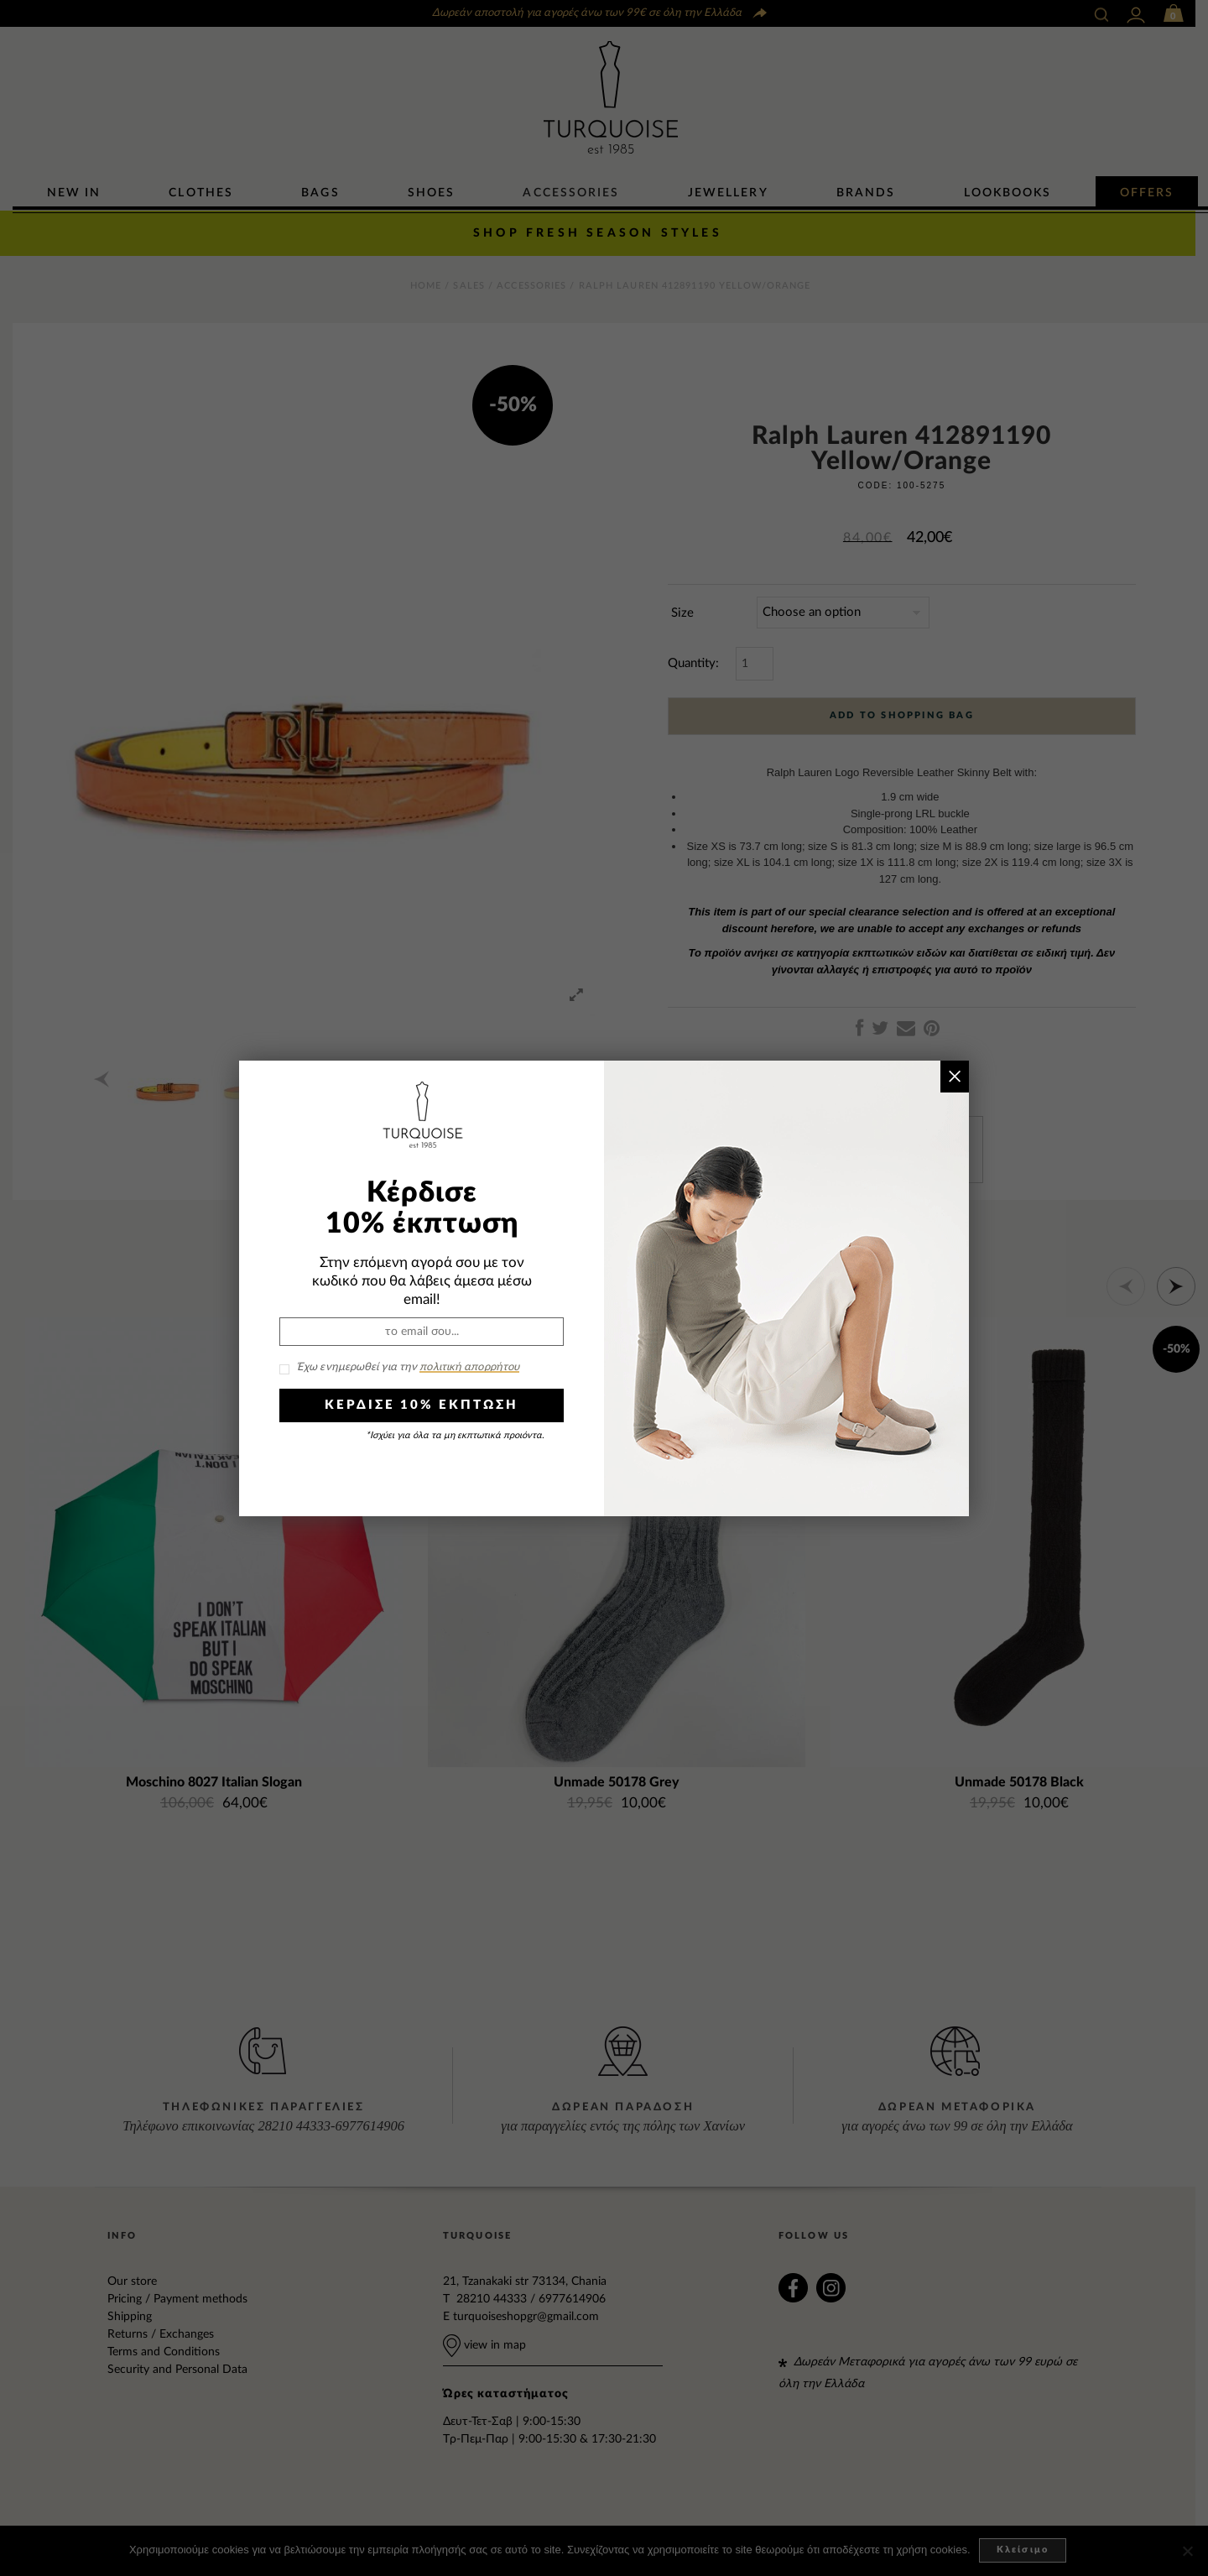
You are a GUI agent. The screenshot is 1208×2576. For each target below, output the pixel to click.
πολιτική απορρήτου (469, 1367)
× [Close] (954, 1076)
